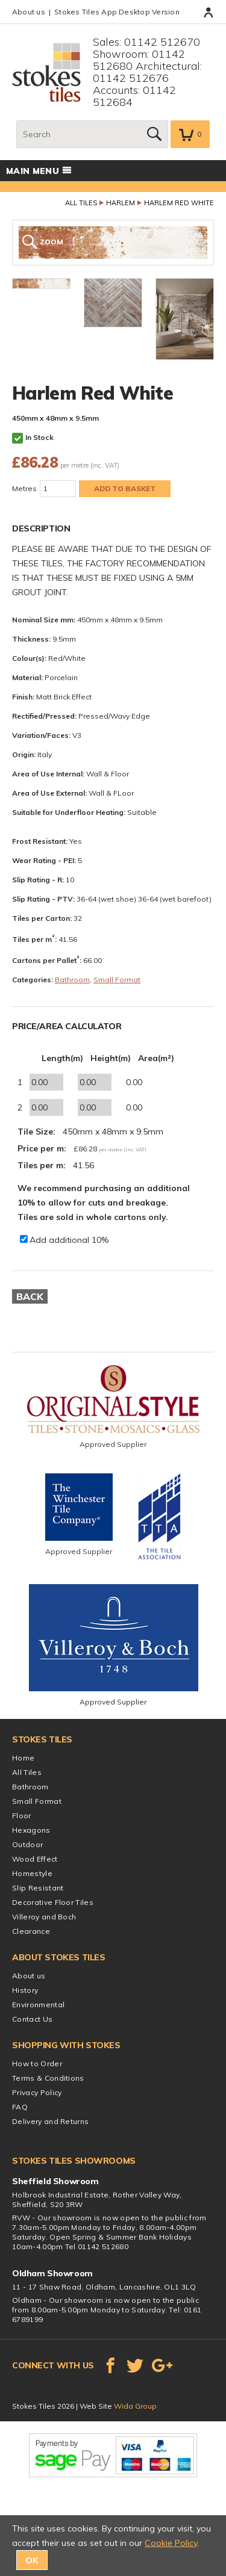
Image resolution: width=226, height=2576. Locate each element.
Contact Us (32, 2018)
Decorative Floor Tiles (52, 1902)
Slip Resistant (37, 1887)
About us (28, 11)
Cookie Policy (171, 2542)
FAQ (20, 2106)
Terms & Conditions (48, 2077)
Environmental (38, 2004)
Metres (24, 488)
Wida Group (135, 2405)
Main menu (39, 171)
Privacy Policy (36, 2092)
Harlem (120, 203)
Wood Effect (35, 1858)
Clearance (31, 1931)
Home (23, 1757)
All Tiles (81, 203)
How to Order (37, 2063)
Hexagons (31, 1829)
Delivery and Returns (50, 2121)
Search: (16, 120)
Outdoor (27, 1844)
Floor (21, 1815)
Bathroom (72, 979)
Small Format (116, 979)
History (25, 1990)
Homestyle (32, 1873)
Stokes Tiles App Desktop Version (117, 11)
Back (29, 1296)
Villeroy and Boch (44, 1916)
